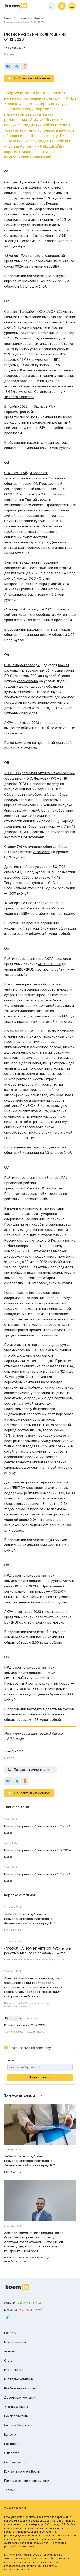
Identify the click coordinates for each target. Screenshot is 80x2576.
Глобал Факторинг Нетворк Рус (20, 1960)
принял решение (44, 562)
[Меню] (72, 6)
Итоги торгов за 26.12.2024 (25, 2025)
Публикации (23, 18)
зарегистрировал (27, 1575)
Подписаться (39, 2077)
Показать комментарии (32, 1770)
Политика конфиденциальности (26, 2480)
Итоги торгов (13, 2018)
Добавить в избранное (32, 78)
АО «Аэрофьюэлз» (52, 182)
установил (41, 852)
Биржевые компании (18, 2379)
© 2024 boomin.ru (15, 2507)
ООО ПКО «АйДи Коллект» (26, 473)
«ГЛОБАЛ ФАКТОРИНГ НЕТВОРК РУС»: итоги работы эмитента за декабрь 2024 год (37, 1950)
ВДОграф (18, 2032)
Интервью (9, 2003)
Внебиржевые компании (21, 2388)
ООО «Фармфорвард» (22, 665)
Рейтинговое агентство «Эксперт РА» (36, 1177)
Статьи (9, 2360)
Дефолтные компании (19, 2397)
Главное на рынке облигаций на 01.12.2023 (25, 22)
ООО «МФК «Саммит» (55, 311)
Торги (7, 2032)
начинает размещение (22, 317)
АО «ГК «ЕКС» (49, 964)
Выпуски (10, 2434)
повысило (63, 959)
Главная (7, 18)
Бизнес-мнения (15, 2342)
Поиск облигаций (16, 2416)
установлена (27, 681)
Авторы (9, 2351)
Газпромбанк (44, 235)
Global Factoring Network (51, 1960)
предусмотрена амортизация (28, 219)
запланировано (60, 241)
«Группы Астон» (61, 1581)
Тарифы (9, 2490)
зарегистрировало (19, 478)
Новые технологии (35, 2032)
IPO (6, 1930)
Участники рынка (16, 2406)
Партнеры (11, 2443)
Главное (9, 54)
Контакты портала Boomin (22, 2471)
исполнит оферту (44, 784)
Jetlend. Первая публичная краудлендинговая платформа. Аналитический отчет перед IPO (29, 1918)
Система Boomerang (18, 2425)
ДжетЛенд (16, 1930)
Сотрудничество (16, 2462)
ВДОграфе (15, 1739)
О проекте (11, 2453)
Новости (38, 18)
